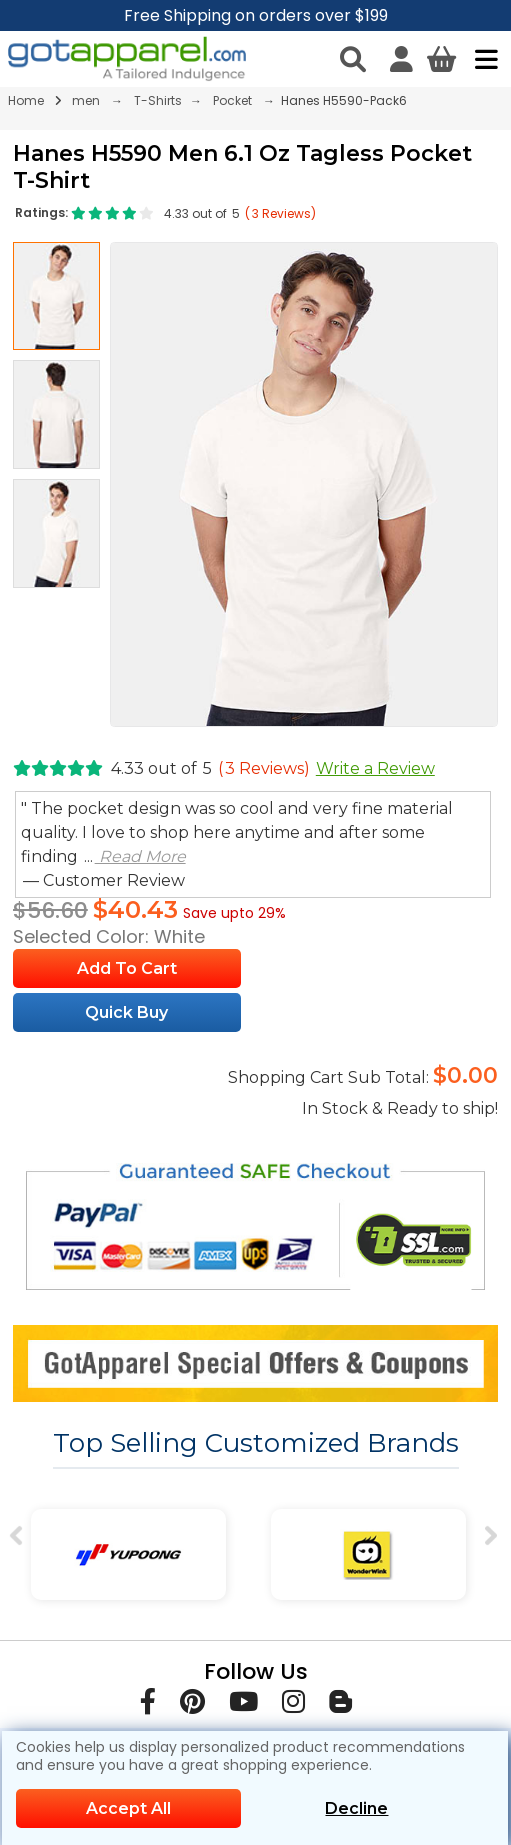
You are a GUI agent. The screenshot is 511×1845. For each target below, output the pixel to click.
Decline (356, 1808)
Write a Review (375, 768)
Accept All (128, 1808)
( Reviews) (280, 213)
